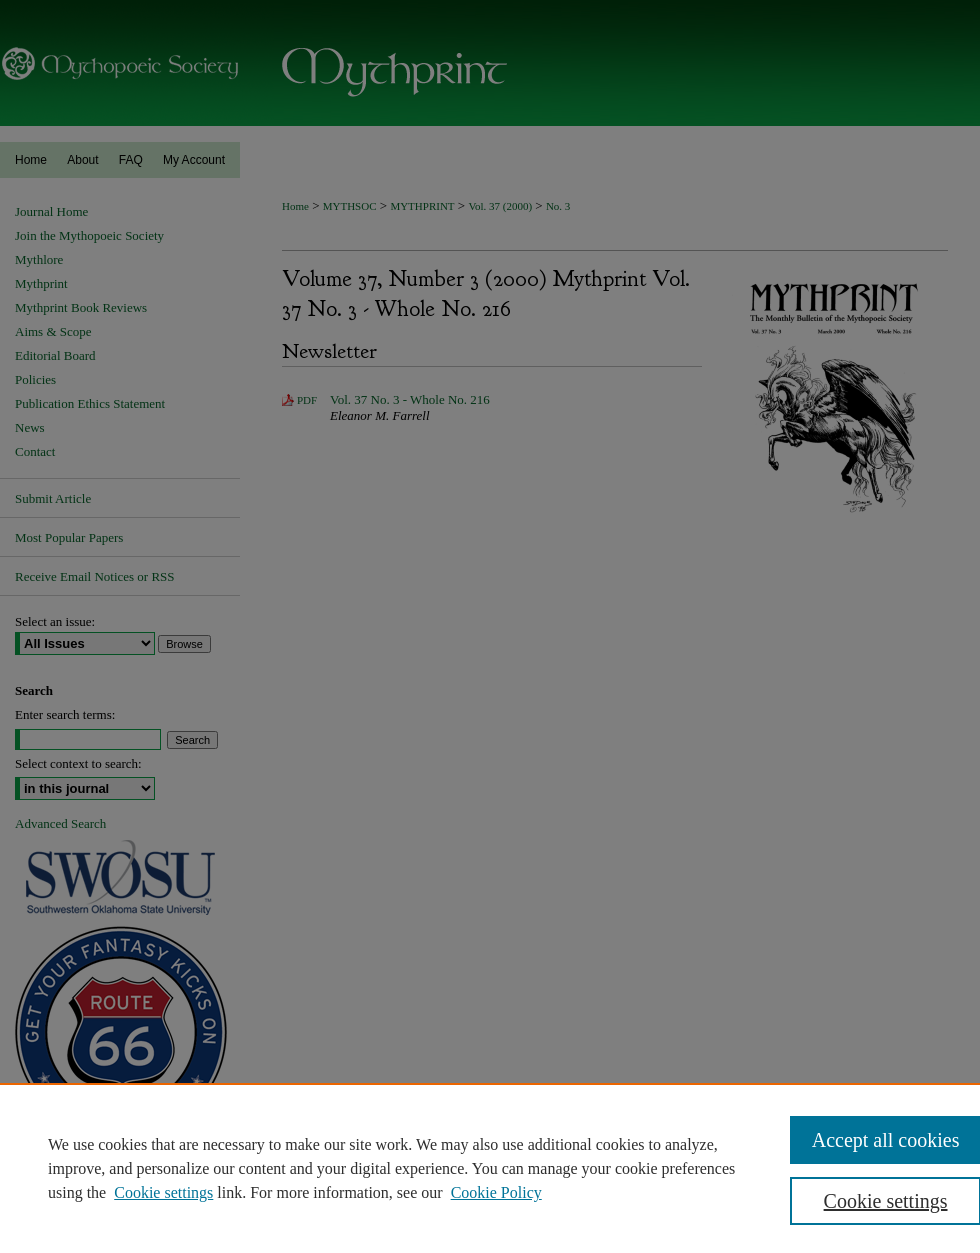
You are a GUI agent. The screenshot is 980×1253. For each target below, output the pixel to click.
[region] (490, 1168)
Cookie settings (163, 1192)
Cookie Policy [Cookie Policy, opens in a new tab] (496, 1192)
